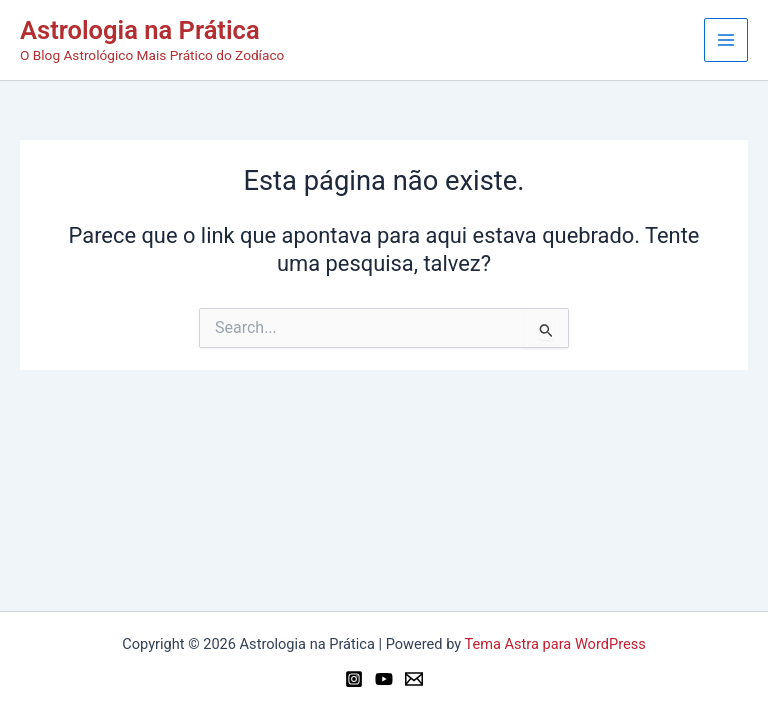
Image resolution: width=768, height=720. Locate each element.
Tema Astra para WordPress (555, 644)
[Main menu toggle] (726, 40)
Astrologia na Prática (140, 30)
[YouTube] (384, 679)
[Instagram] (354, 679)
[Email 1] (414, 679)
